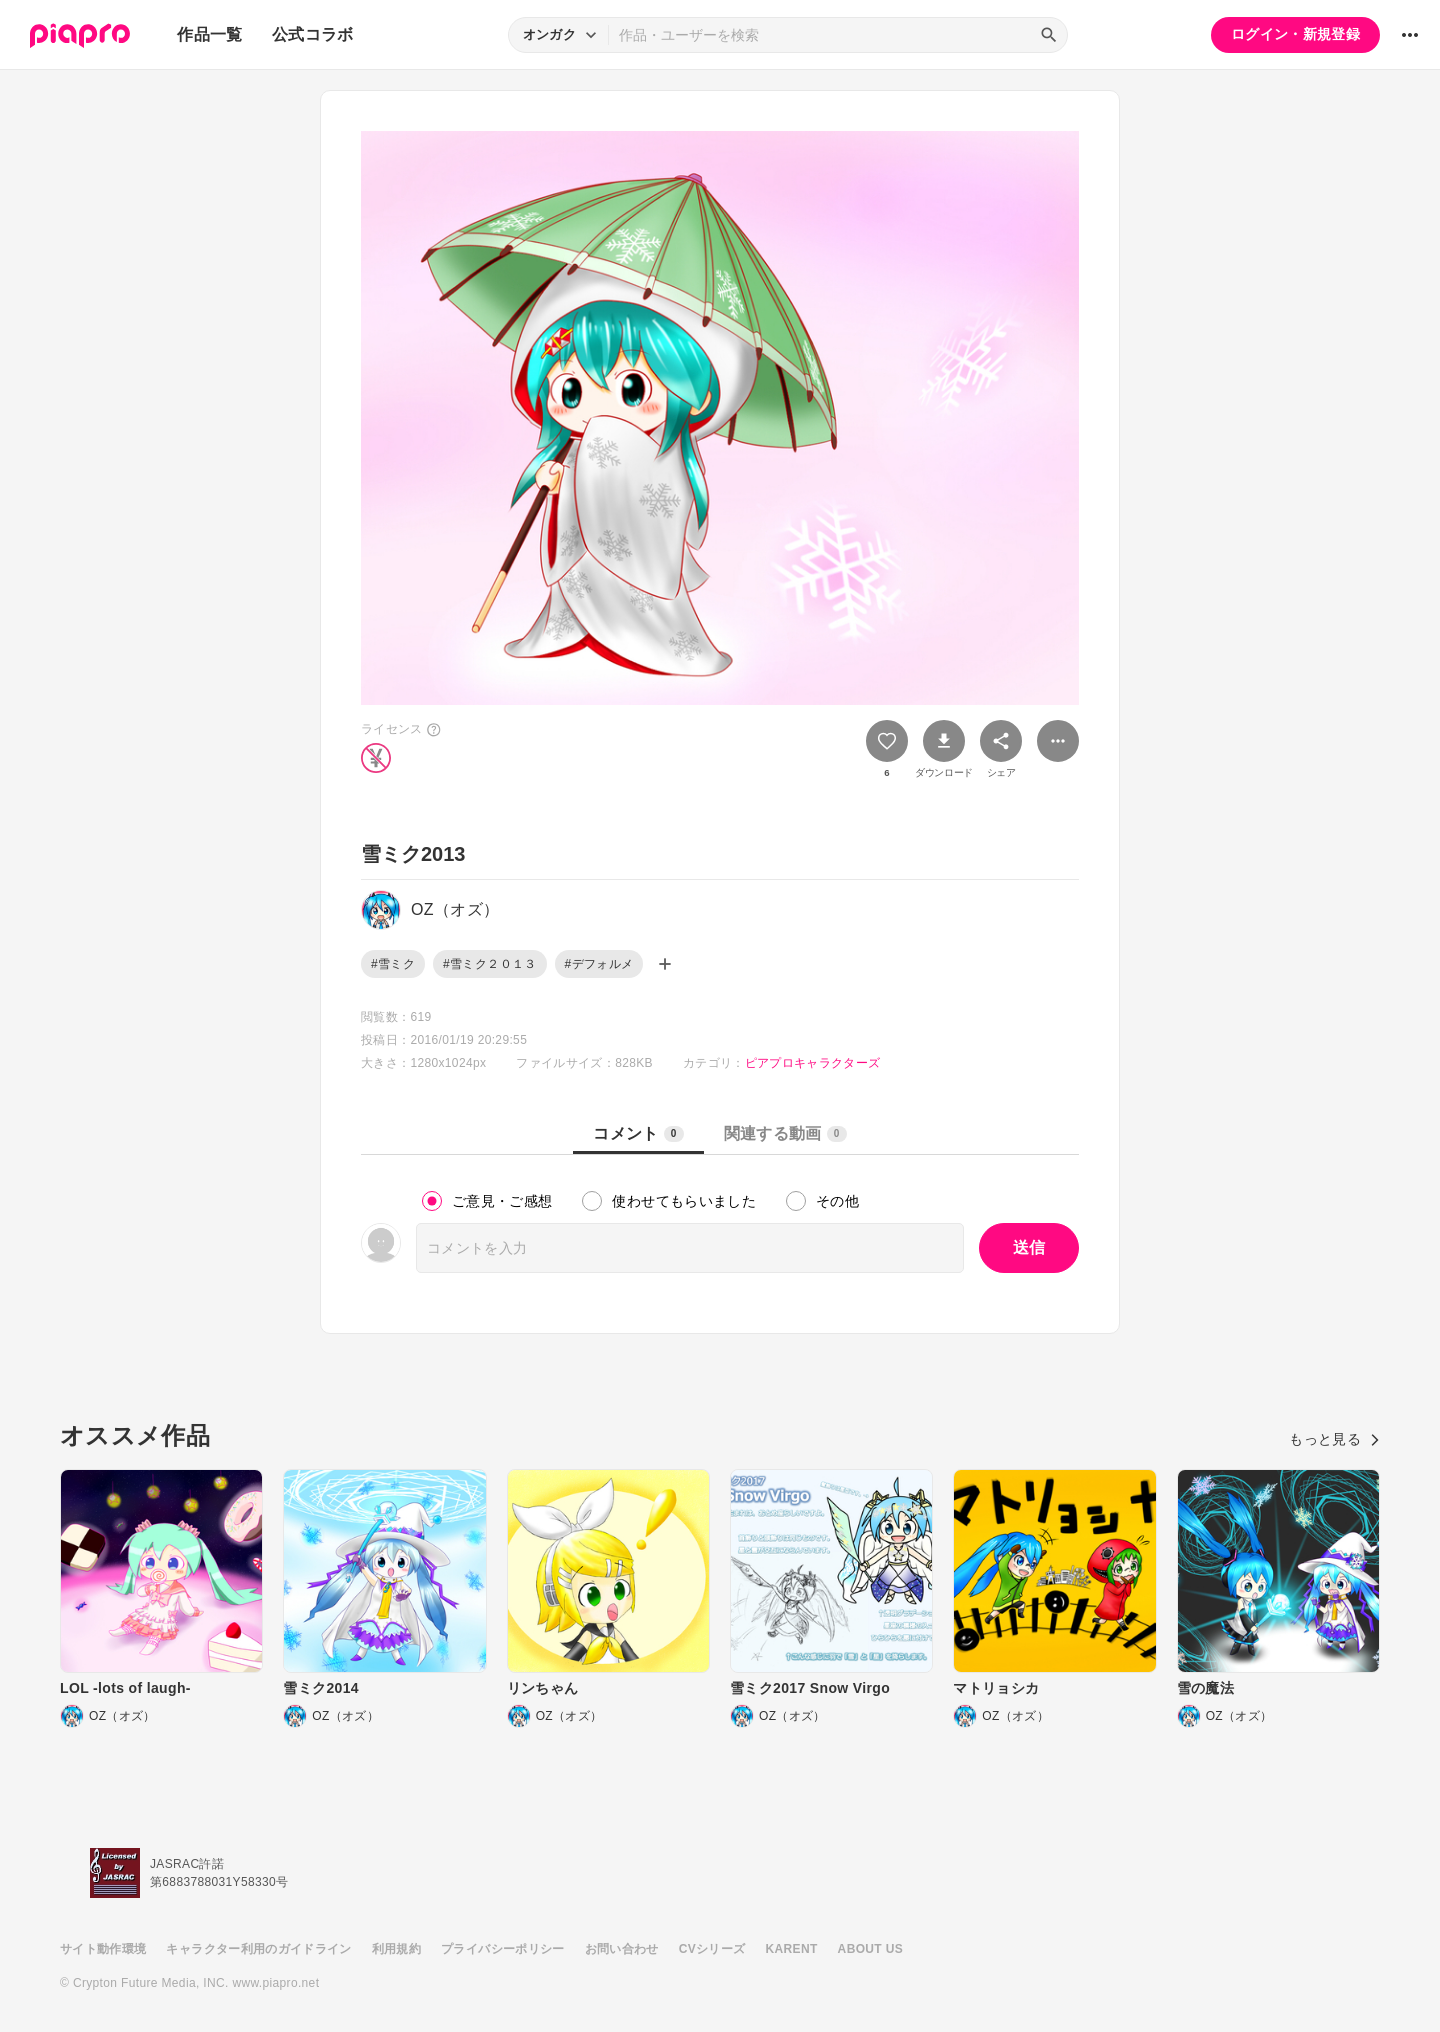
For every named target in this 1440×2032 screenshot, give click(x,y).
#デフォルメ (599, 964)
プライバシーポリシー (503, 1949)
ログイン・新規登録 (1295, 34)
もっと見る (1334, 1439)
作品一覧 (209, 34)
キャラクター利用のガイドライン (258, 1949)
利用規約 (396, 1949)
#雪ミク (393, 964)
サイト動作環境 (103, 1949)
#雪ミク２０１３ (489, 964)
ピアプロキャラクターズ (813, 1063)
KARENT (792, 1949)
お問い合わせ (622, 1949)
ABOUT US (870, 1949)
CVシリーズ (712, 1949)
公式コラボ (313, 34)
